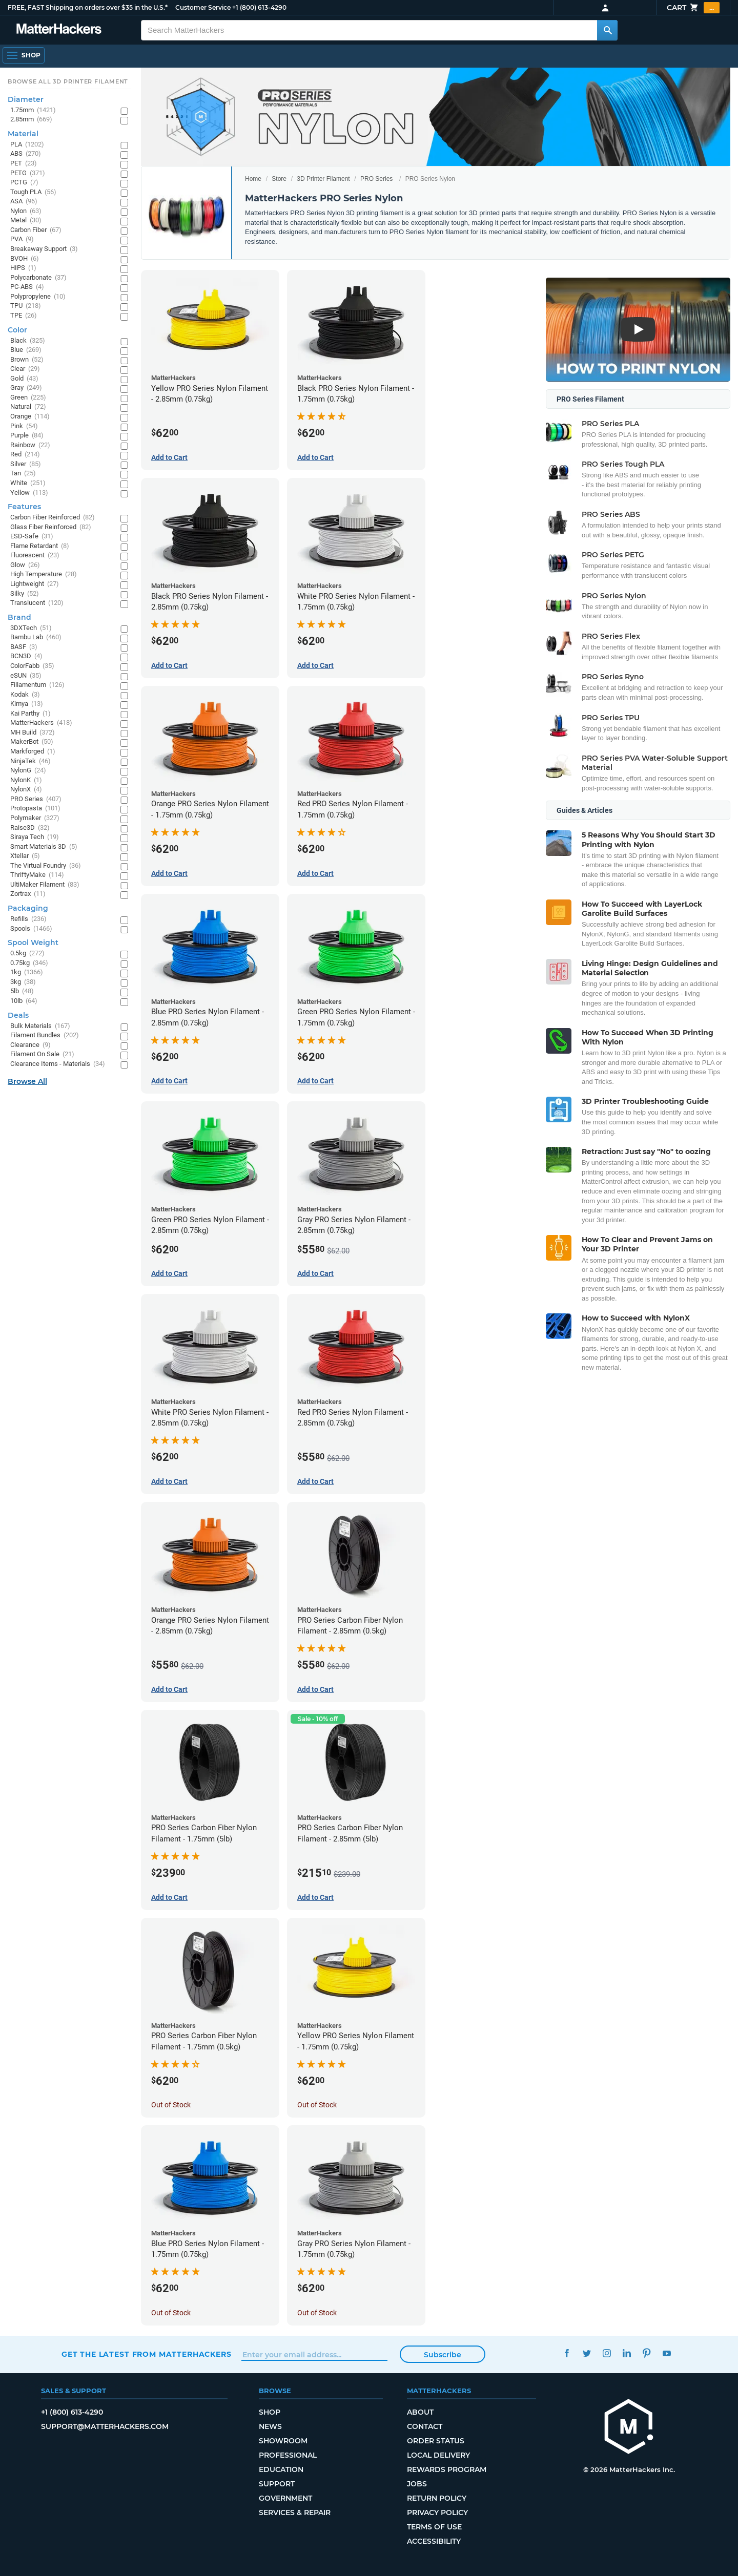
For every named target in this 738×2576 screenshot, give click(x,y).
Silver (25, 464)
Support (277, 2483)
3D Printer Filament (323, 178)
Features (24, 506)
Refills (28, 919)
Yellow (29, 493)
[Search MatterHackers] (607, 30)
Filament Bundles (44, 1035)
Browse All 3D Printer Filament (68, 81)
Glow (25, 565)
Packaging (28, 908)
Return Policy (436, 2498)
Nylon (26, 211)
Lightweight (34, 584)
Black (27, 341)
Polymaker (34, 818)
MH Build (32, 733)
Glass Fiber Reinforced (50, 527)
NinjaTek (30, 761)
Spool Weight (33, 942)
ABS (25, 154)
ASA (23, 201)
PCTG (24, 182)
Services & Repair (295, 2512)
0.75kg (29, 963)
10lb (23, 1001)
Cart (693, 7)
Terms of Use (434, 2526)
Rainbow (30, 445)
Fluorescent (34, 555)
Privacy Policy (437, 2512)
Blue (26, 350)
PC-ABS (27, 287)
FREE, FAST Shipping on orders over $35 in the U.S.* (88, 7)
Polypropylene (38, 297)
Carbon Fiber (35, 230)
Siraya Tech (34, 837)
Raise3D (30, 828)
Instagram (607, 2353)
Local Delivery (438, 2455)
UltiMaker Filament (44, 885)
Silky (24, 594)
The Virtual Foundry (45, 866)
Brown (27, 360)
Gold (24, 379)
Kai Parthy (30, 714)
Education (281, 2469)
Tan (23, 473)
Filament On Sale (42, 1054)
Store (279, 178)
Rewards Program (446, 2469)
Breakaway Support (44, 249)
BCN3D (26, 656)
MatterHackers (41, 723)
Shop (269, 2412)
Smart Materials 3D (43, 847)
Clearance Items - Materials (57, 1064)
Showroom (283, 2440)
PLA (27, 145)
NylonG (28, 771)
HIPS (23, 268)
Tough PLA (33, 192)
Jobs (417, 2483)
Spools (31, 929)
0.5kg (27, 953)
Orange (30, 417)
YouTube (666, 2353)
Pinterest (646, 2353)
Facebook (567, 2353)
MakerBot (31, 742)
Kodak (25, 695)
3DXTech (31, 628)
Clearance (30, 1045)
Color (17, 329)
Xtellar (25, 856)
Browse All (27, 1081)
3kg (23, 982)
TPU (25, 306)
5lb (22, 991)
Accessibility (434, 2541)
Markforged (32, 752)
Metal (26, 220)
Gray (26, 388)
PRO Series (376, 178)
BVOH (24, 259)
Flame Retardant (39, 546)
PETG (27, 173)
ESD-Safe (31, 536)
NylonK (26, 780)
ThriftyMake (37, 875)
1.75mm (33, 110)
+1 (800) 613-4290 (259, 7)
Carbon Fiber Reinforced (52, 517)
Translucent (37, 603)
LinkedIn (627, 2353)
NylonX (26, 789)
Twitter (587, 2353)
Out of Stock (171, 2105)
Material (23, 133)
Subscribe (442, 2354)
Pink (24, 426)
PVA (22, 239)
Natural (28, 407)
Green (28, 398)
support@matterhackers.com (105, 2426)
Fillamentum (37, 685)
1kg (26, 972)
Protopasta (35, 808)
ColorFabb (32, 666)
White (28, 483)
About (420, 2412)
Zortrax (28, 894)
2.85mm (31, 119)
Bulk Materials (40, 1026)
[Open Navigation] (24, 55)
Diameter (26, 99)
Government (285, 2498)
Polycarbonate (38, 278)
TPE (23, 316)
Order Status (435, 2440)
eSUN (26, 676)
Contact (424, 2426)
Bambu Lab (35, 637)
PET (23, 164)
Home (253, 178)
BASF (23, 647)
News (270, 2426)
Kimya (26, 704)
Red (25, 454)
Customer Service (203, 7)
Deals (18, 1015)
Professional (288, 2455)
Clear (25, 369)
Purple (27, 436)
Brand (19, 617)
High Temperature (43, 574)
